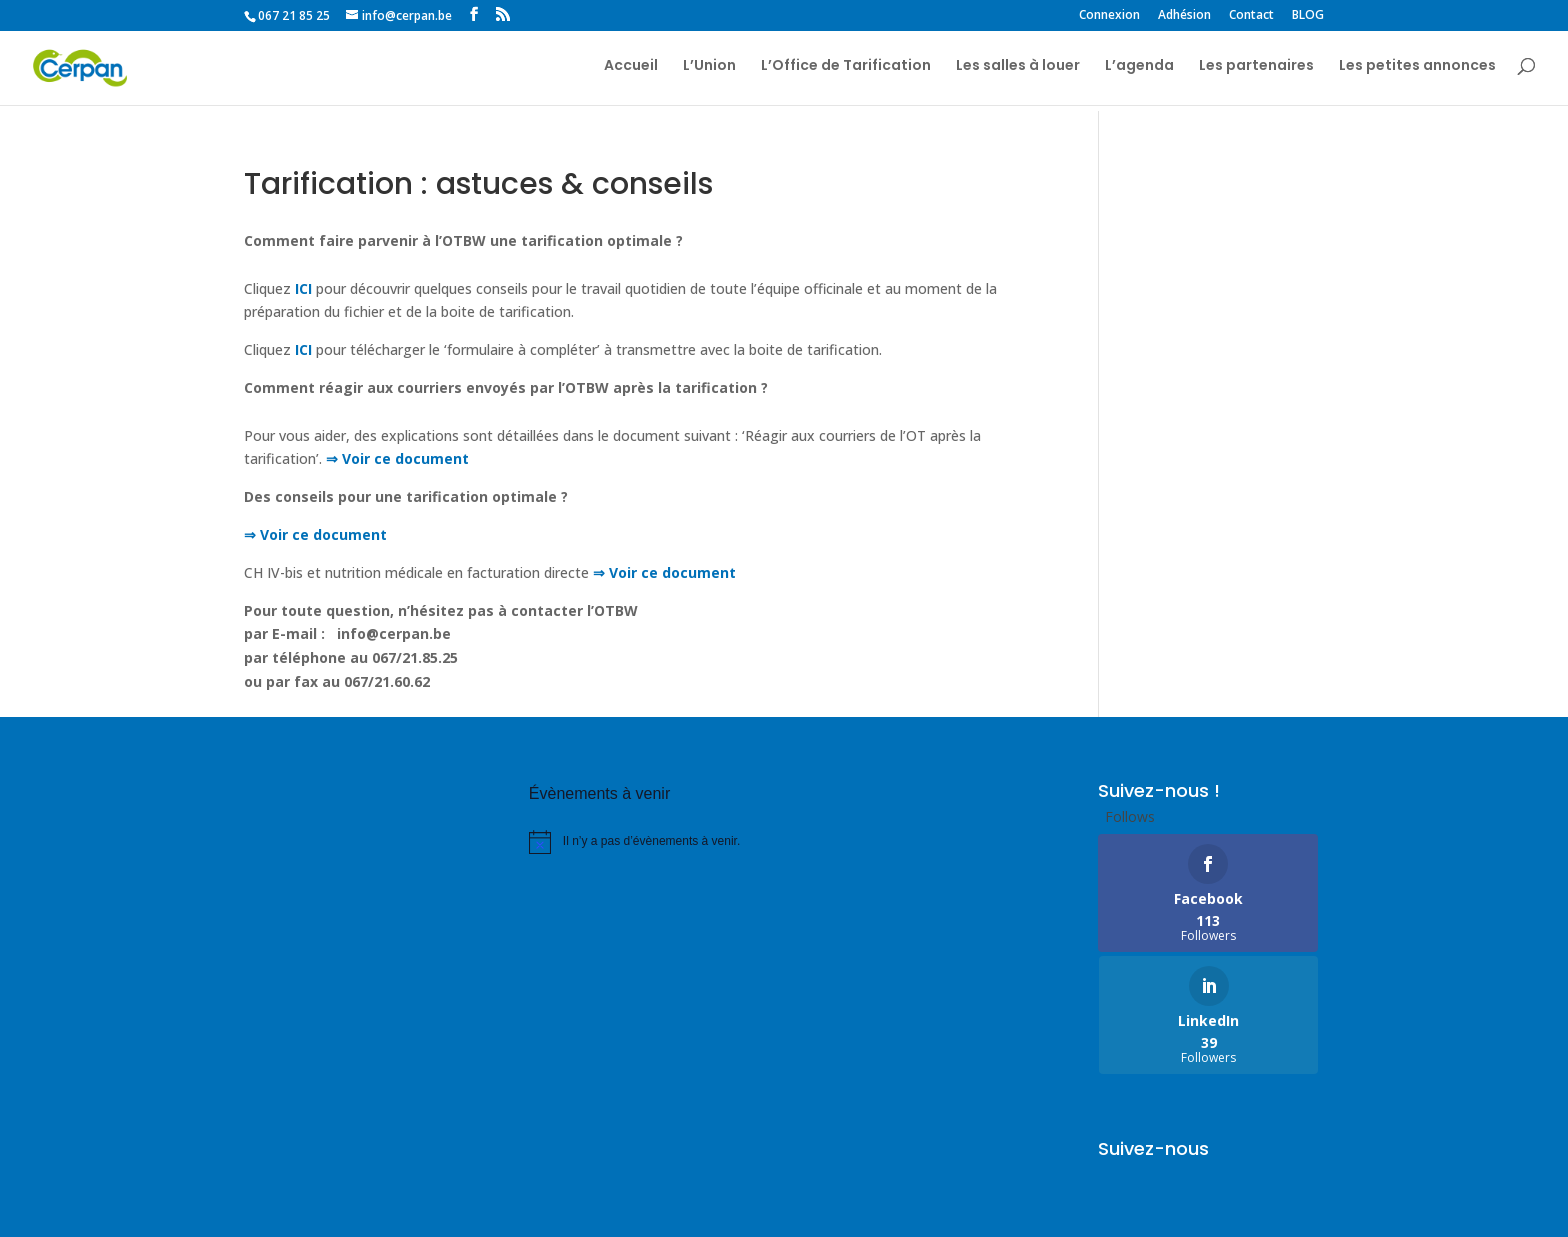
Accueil (631, 71)
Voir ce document (321, 534)
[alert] (641, 842)
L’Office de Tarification (846, 71)
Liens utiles (283, 1155)
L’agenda (1139, 71)
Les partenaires (1256, 71)
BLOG (1308, 16)
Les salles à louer (1018, 71)
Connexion (1109, 16)
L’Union (709, 71)
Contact (1251, 16)
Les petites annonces (1417, 71)
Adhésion (1184, 16)
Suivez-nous (1153, 1026)
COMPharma (357, 1209)
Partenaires (388, 1155)
